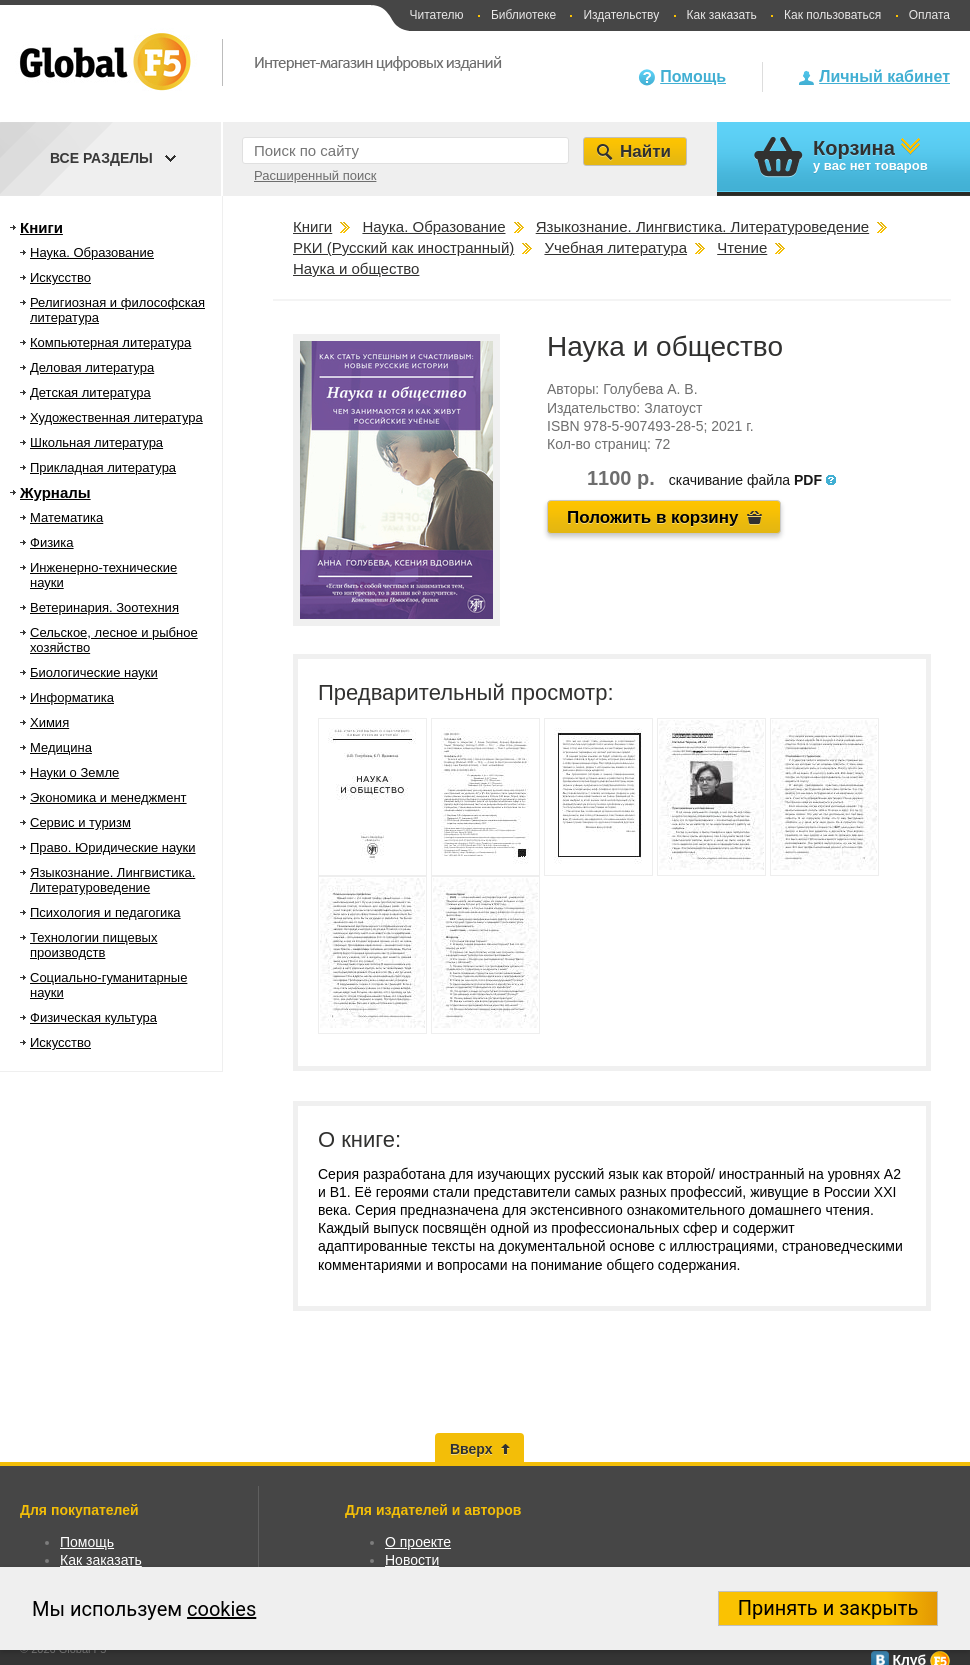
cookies (221, 1609)
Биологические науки (94, 672)
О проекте (418, 1542)
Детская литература (90, 392)
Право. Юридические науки (113, 847)
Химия (49, 722)
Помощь (693, 76)
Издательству (621, 15)
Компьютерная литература (110, 342)
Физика (52, 542)
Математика (66, 517)
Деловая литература (92, 367)
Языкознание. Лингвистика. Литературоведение (112, 880)
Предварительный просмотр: (466, 692)
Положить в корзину (653, 517)
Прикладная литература (103, 467)
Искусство (60, 277)
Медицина (61, 747)
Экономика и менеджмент (108, 797)
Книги (41, 227)
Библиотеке (523, 15)
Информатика (72, 697)
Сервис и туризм (80, 822)
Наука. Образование (92, 252)
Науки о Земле (74, 772)
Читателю (436, 15)
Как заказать (722, 15)
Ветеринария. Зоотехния (104, 607)
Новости (412, 1560)
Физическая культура (93, 1017)
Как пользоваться (832, 15)
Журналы (55, 492)
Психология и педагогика (105, 912)
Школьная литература (96, 442)
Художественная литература (116, 417)
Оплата (929, 15)
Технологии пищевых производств (93, 945)
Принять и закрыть (828, 1608)
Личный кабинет (884, 76)
